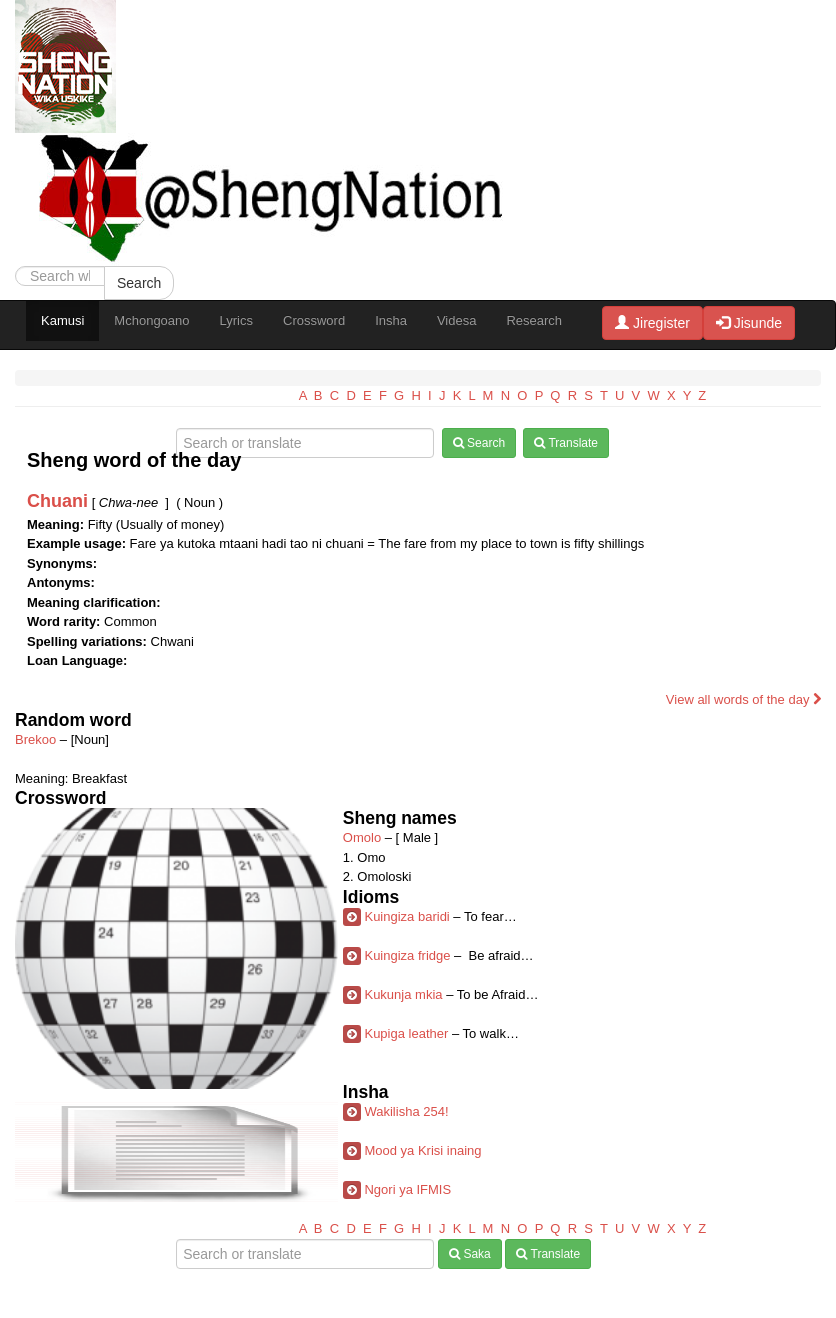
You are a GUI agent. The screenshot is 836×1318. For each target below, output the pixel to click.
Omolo (362, 837)
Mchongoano (151, 320)
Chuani (57, 501)
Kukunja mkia (403, 994)
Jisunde (749, 323)
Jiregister (652, 323)
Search (139, 283)
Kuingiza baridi (406, 916)
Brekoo (35, 739)
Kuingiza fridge (407, 955)
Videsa (457, 320)
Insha (391, 320)
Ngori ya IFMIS (407, 1189)
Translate (566, 443)
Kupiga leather (406, 1033)
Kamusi (62, 320)
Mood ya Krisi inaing (422, 1150)
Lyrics (236, 320)
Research (534, 320)
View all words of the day (743, 699)
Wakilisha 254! (406, 1111)
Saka (470, 1254)
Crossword (314, 320)
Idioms (371, 897)
